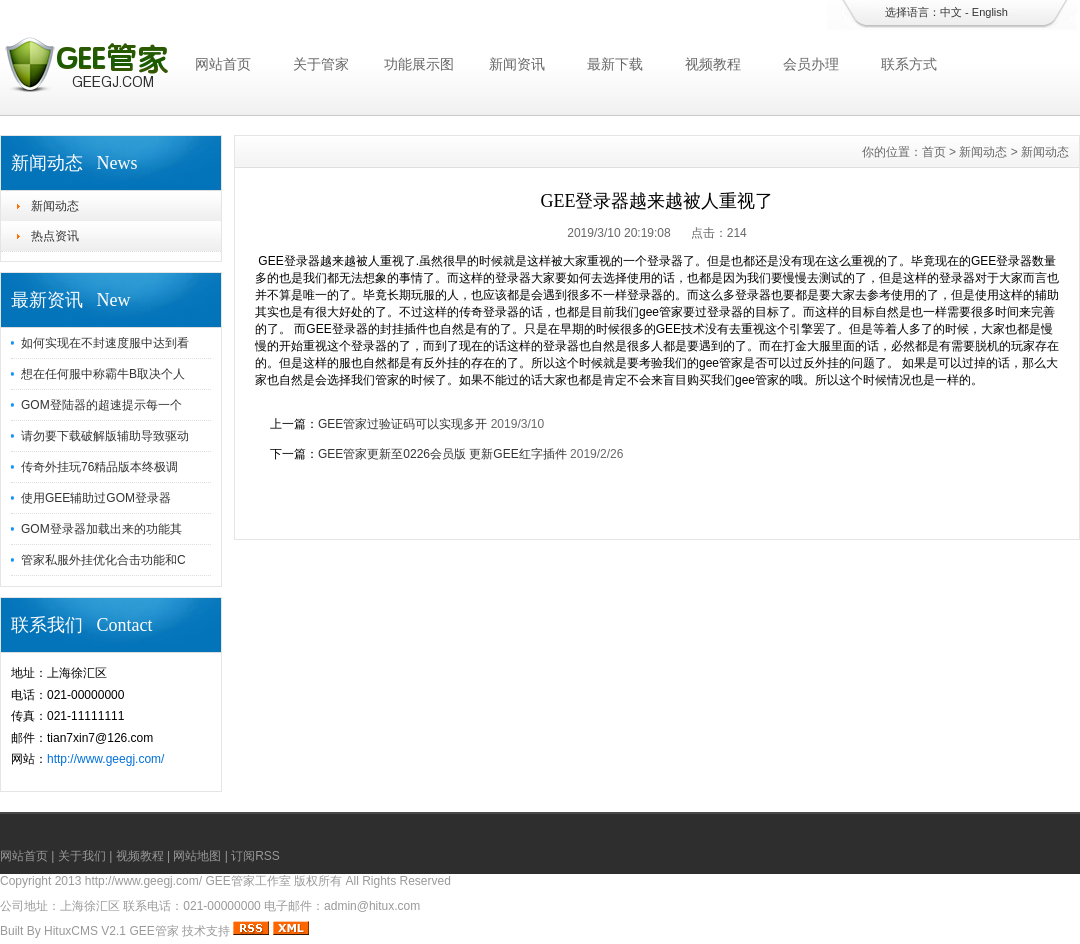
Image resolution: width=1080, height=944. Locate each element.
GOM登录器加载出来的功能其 (101, 529)
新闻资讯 (517, 64)
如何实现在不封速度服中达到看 (105, 343)
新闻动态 (55, 206)
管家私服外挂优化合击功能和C (103, 560)
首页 (934, 152)
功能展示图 (419, 64)
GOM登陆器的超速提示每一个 (101, 405)
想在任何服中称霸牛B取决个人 (103, 374)
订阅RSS (255, 856)
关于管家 (321, 64)
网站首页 (223, 64)
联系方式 (909, 64)
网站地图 (197, 856)
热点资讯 (55, 236)
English (990, 12)
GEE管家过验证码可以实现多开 (402, 424)
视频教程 (713, 64)
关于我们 (82, 856)
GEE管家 (153, 931)
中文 (951, 12)
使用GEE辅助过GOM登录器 (96, 498)
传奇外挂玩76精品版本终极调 (99, 467)
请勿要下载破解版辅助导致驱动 (105, 436)
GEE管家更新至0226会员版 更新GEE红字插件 (442, 454)
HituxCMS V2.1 (85, 931)
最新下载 (615, 64)
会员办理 (811, 64)
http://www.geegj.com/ (105, 759)
